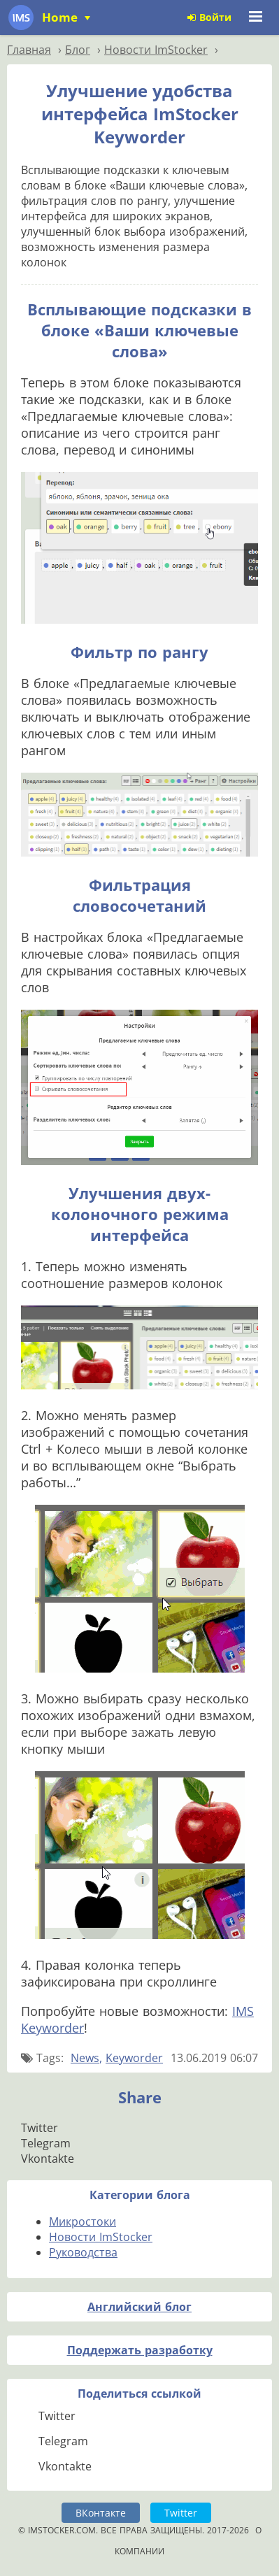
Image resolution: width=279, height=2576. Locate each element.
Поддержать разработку (140, 2350)
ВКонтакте (101, 2512)
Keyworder (134, 2058)
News (85, 2058)
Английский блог (139, 2306)
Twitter (180, 2512)
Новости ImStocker (100, 2237)
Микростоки (82, 2221)
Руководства (83, 2252)
